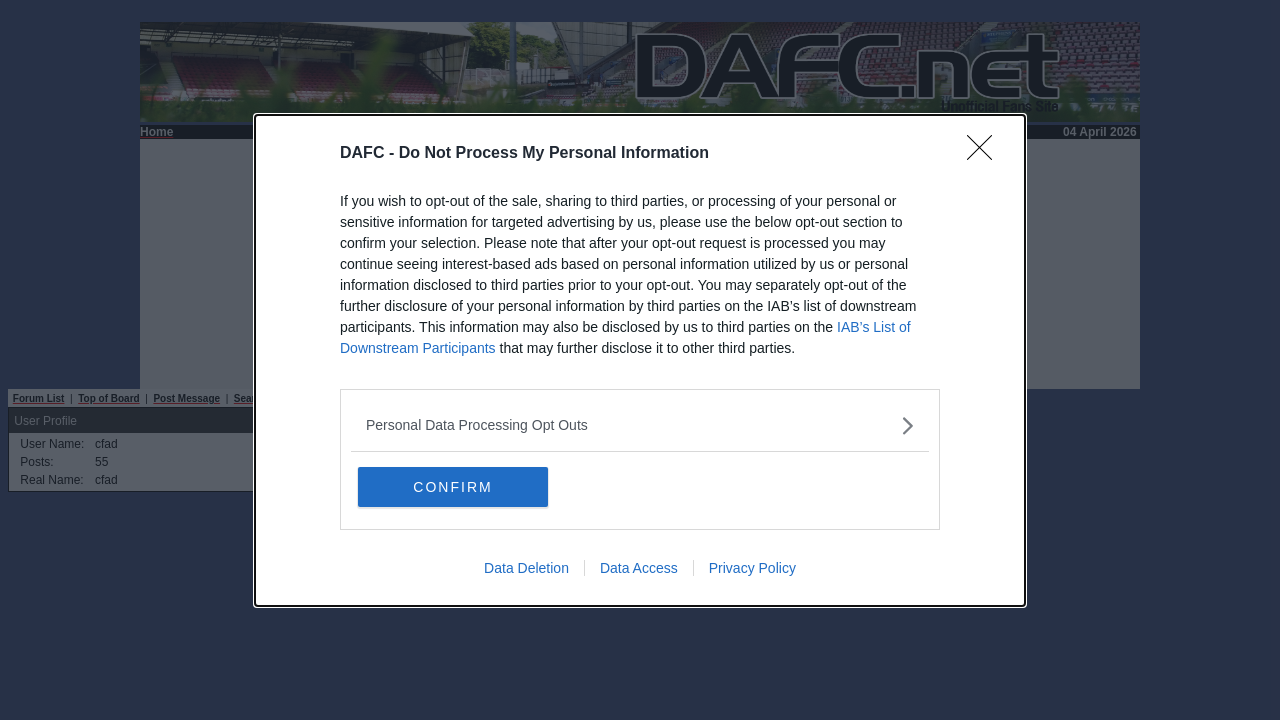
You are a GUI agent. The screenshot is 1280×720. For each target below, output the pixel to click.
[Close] (986, 154)
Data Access (639, 568)
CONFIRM (452, 487)
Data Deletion (526, 568)
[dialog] (640, 360)
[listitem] (640, 425)
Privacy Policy (752, 568)
